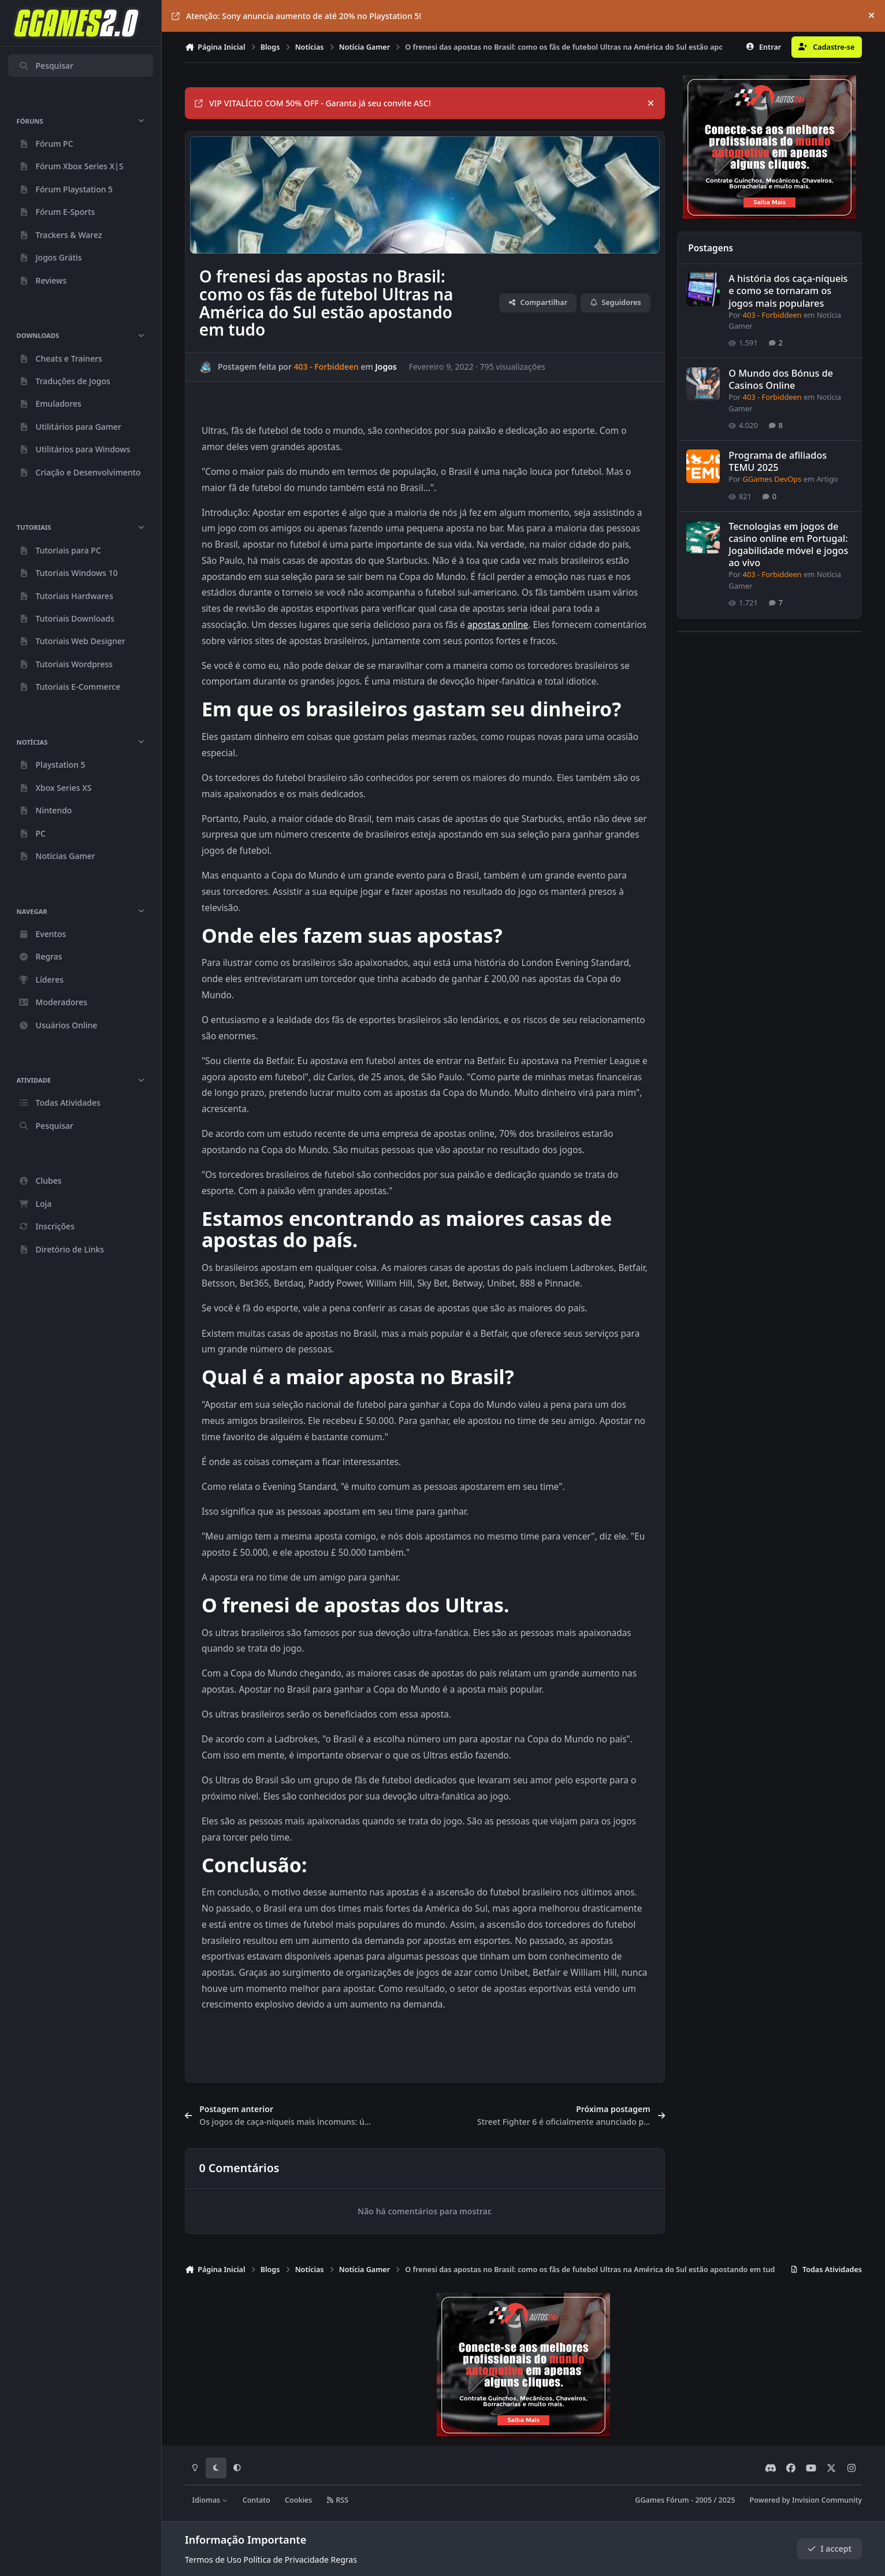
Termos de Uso (213, 2559)
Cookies (298, 2500)
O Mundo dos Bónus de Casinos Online (780, 379)
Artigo (827, 479)
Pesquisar (45, 66)
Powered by (806, 2500)
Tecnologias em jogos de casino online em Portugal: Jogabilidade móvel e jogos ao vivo (788, 544)
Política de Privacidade (286, 2559)
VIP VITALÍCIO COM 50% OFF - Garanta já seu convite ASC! (313, 103)
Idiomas (210, 2500)
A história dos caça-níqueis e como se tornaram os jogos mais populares (787, 291)
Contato (256, 2500)
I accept (829, 2548)
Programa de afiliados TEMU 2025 (777, 461)
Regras (344, 2559)
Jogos (385, 366)
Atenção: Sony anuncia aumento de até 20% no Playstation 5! (296, 15)
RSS (337, 2500)
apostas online (497, 625)
